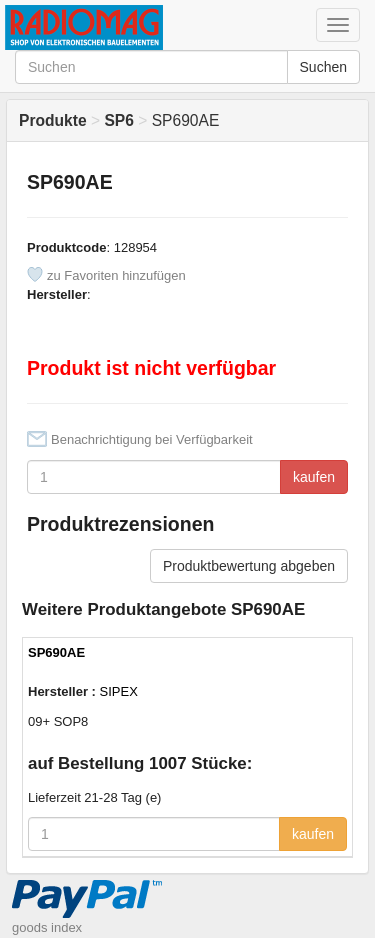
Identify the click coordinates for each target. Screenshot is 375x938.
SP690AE (56, 652)
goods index (47, 927)
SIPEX (119, 691)
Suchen (323, 67)
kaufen (314, 477)
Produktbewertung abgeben (249, 566)
